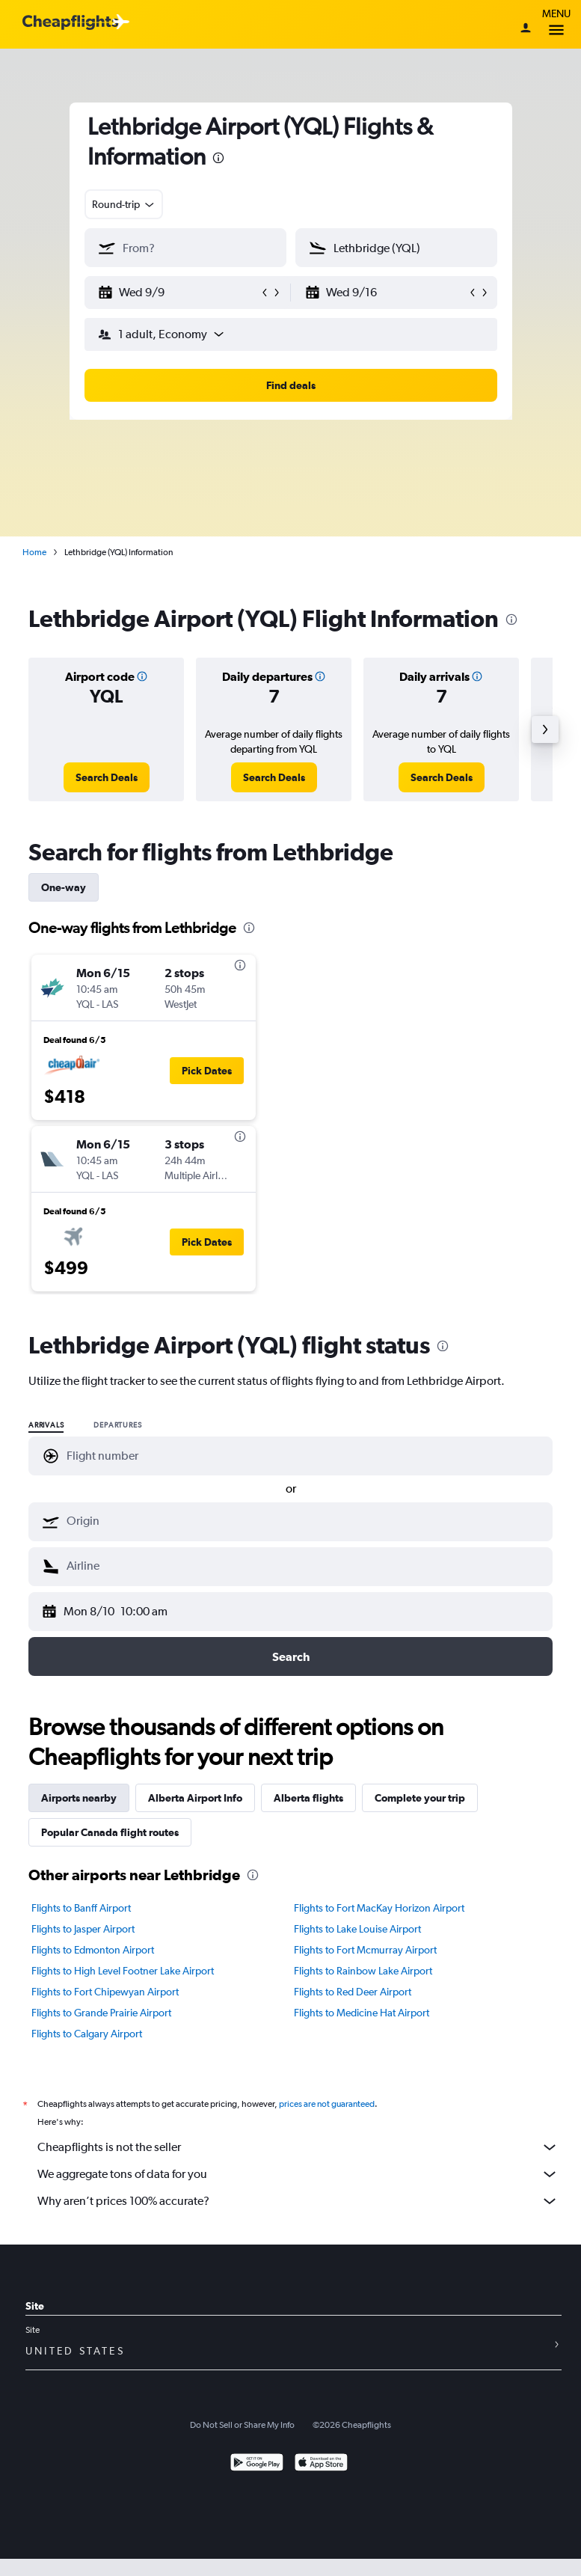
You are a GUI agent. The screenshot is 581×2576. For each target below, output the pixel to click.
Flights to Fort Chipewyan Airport (105, 1992)
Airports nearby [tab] (79, 1798)
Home (34, 552)
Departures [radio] (117, 1425)
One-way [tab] (63, 887)
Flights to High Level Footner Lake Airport (122, 1971)
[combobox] (124, 204)
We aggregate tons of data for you (298, 2174)
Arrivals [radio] (46, 1425)
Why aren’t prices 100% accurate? (298, 2201)
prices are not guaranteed (327, 2104)
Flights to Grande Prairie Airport (101, 2013)
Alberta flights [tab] (308, 1798)
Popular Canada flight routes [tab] (110, 1832)
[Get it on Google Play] (257, 2464)
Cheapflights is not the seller (298, 2147)
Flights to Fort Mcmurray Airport (365, 1950)
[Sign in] (526, 29)
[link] (107, 777)
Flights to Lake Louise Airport (357, 1929)
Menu (556, 24)
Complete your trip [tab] (420, 1798)
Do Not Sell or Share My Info (242, 2425)
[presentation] (218, 158)
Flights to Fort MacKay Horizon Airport (379, 1908)
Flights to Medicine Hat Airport (361, 2013)
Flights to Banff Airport (81, 1908)
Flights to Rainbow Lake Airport (363, 1971)
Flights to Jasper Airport (83, 1929)
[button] (178, 292)
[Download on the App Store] (321, 2464)
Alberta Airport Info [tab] (195, 1798)
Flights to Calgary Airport (86, 2034)
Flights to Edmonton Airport (92, 1950)
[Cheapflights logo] (70, 23)
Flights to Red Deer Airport (352, 1992)
